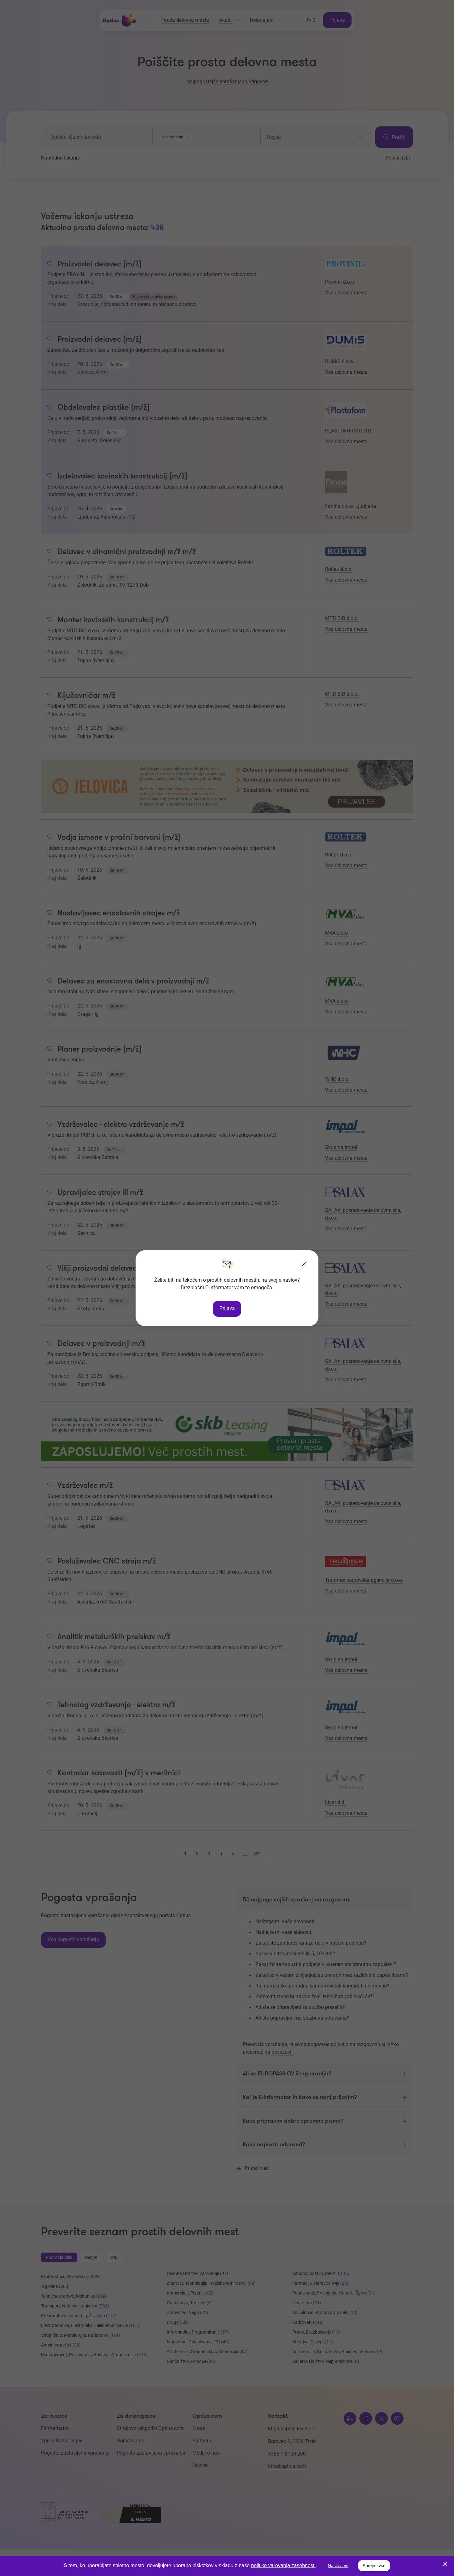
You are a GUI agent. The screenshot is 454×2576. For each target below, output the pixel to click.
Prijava (227, 1308)
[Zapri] (304, 1265)
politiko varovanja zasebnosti (283, 2565)
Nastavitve (338, 2565)
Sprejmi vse (374, 2565)
